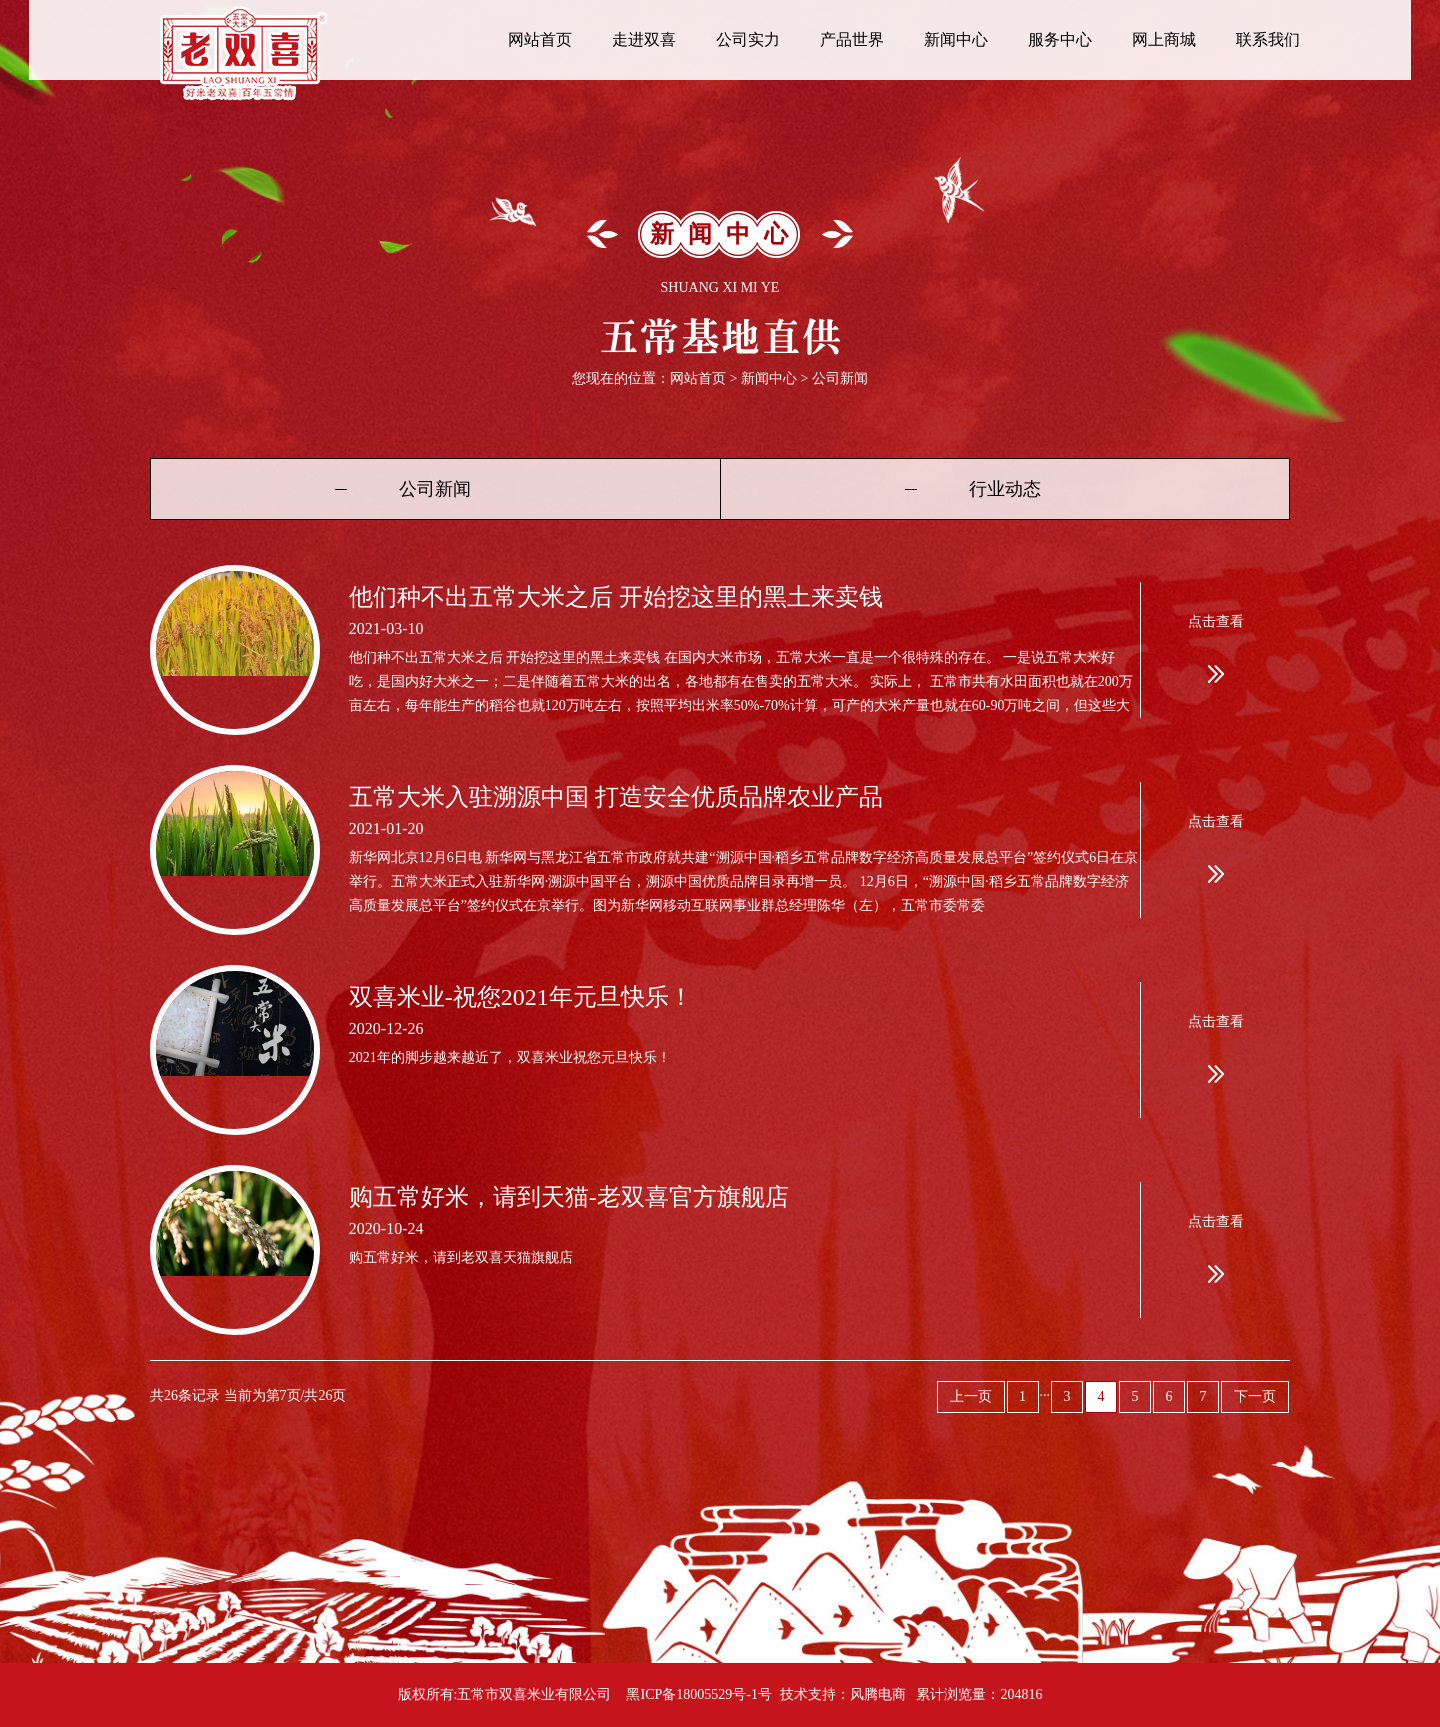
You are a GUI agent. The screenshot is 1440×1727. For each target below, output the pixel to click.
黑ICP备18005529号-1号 (698, 1694)
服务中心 (1060, 39)
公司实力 (748, 39)
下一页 (1255, 1396)
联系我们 (1268, 39)
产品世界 (852, 39)
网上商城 (1164, 39)
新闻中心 (956, 39)
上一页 (971, 1396)
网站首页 (540, 39)
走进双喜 (644, 39)
